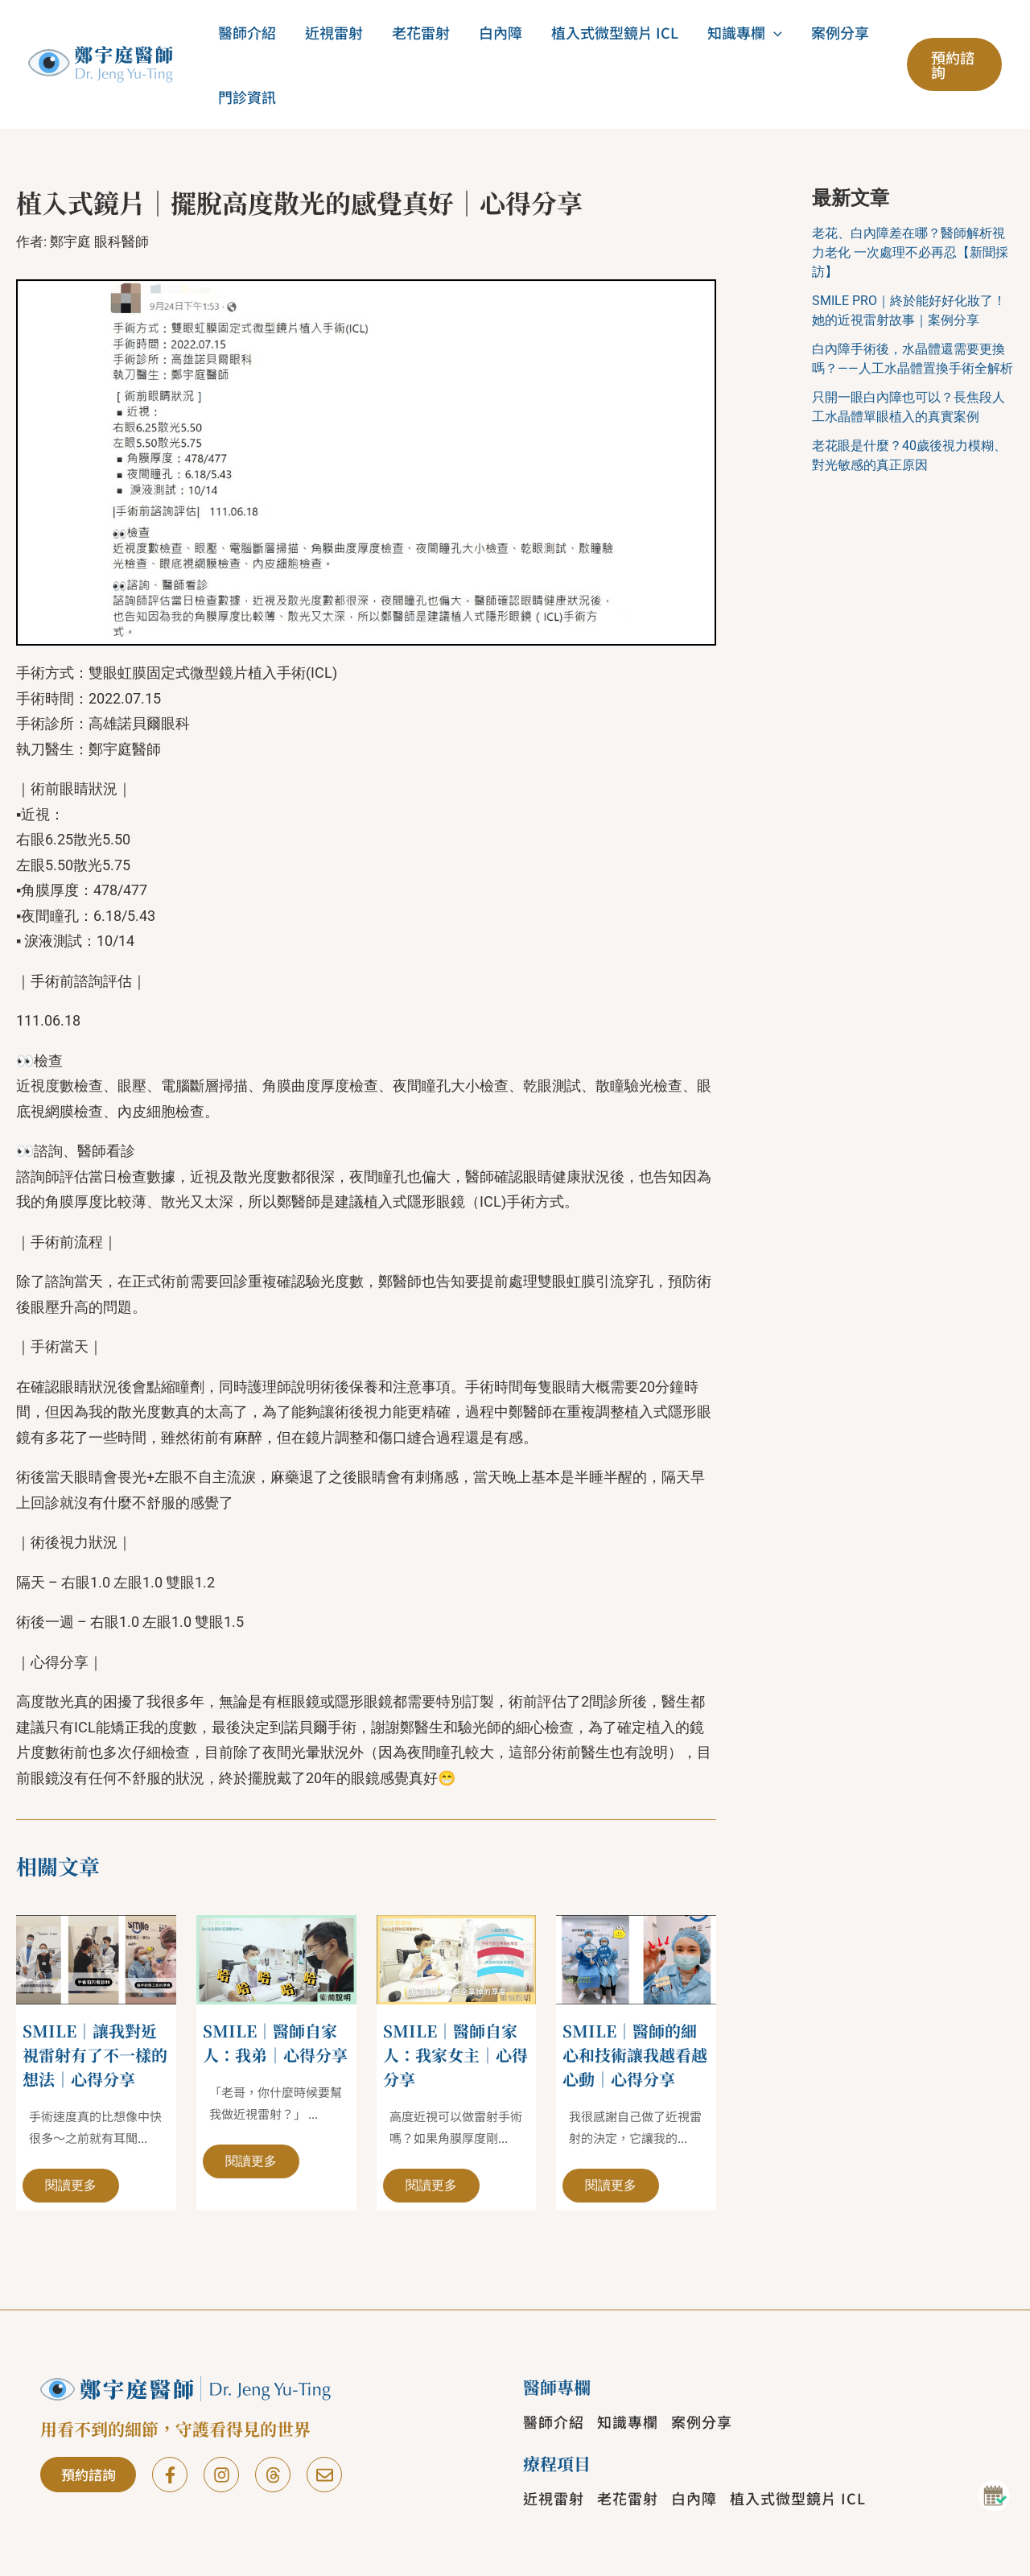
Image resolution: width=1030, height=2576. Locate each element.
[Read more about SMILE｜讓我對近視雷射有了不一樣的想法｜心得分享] (96, 1958)
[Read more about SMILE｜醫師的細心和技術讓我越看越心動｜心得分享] (636, 1958)
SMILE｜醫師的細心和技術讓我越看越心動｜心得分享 (634, 2055)
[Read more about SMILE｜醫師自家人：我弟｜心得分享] (276, 1958)
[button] (773, 32)
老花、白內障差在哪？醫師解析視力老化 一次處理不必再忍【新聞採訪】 (910, 252)
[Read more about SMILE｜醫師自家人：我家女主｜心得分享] (457, 1958)
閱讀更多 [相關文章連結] (71, 2185)
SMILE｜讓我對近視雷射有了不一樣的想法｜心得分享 (95, 2055)
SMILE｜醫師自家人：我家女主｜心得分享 (455, 2055)
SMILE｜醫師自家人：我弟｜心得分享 (275, 2042)
